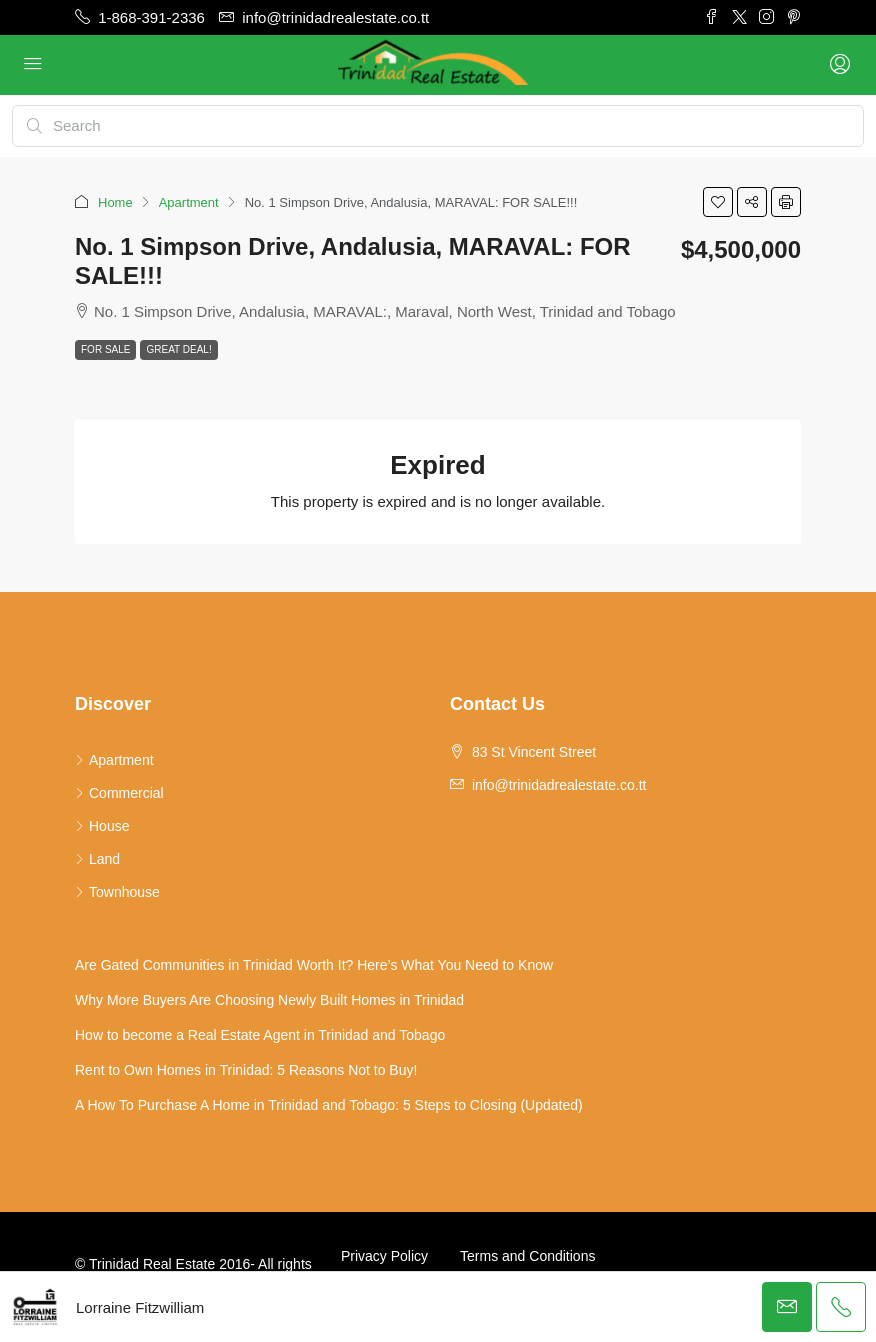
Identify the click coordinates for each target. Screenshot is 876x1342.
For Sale (105, 349)
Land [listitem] (97, 859)
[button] (718, 202)
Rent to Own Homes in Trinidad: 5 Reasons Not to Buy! (246, 1070)
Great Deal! (178, 349)
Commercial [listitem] (119, 793)
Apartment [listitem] (114, 760)
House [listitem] (102, 826)
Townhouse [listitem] (117, 892)
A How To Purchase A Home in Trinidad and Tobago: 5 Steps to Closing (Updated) (329, 1105)
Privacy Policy (384, 1256)
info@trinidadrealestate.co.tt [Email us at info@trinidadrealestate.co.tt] (559, 785)
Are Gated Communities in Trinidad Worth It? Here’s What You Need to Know (314, 965)
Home (115, 202)
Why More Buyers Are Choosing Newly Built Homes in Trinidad (269, 1000)
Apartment (189, 202)
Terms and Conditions (527, 1256)
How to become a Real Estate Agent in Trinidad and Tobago (260, 1035)
